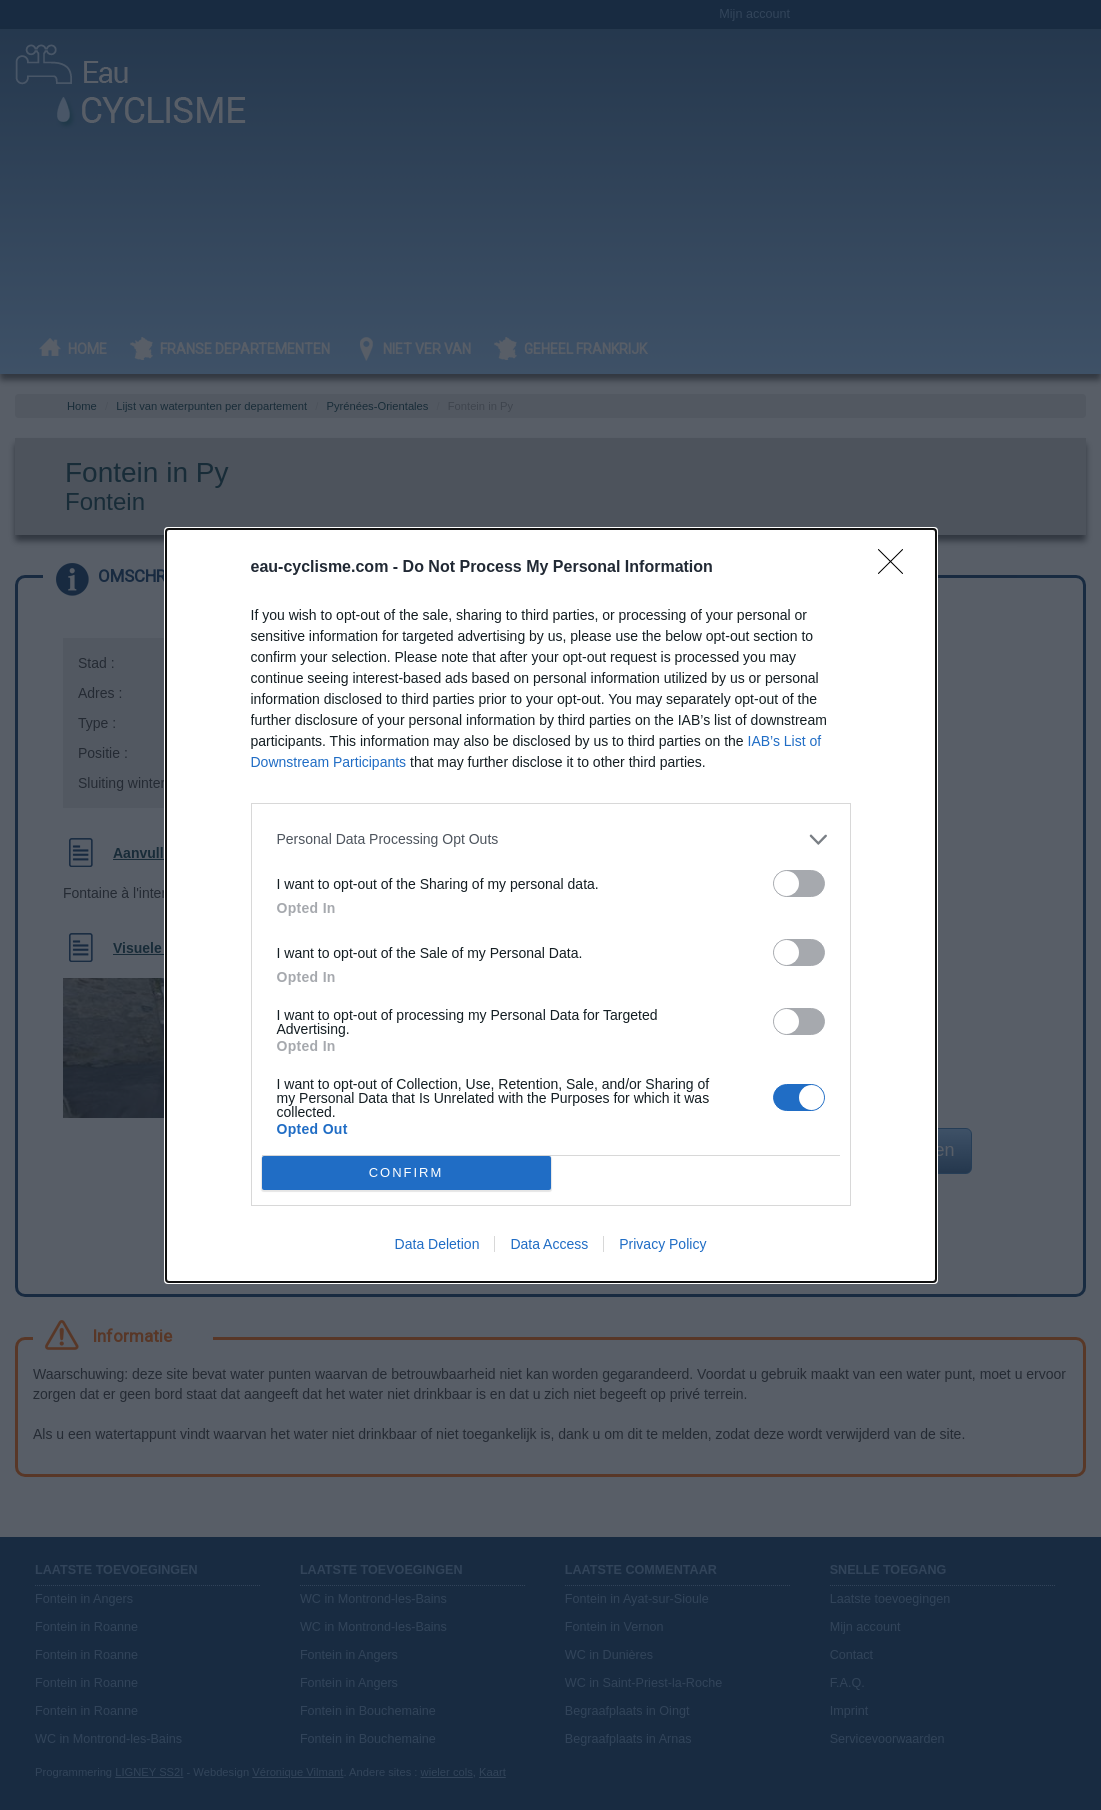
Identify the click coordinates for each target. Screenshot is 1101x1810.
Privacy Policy (662, 1244)
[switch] (799, 883)
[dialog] (551, 905)
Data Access (549, 1244)
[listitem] (551, 839)
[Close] (897, 568)
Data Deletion (437, 1244)
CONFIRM (406, 1171)
